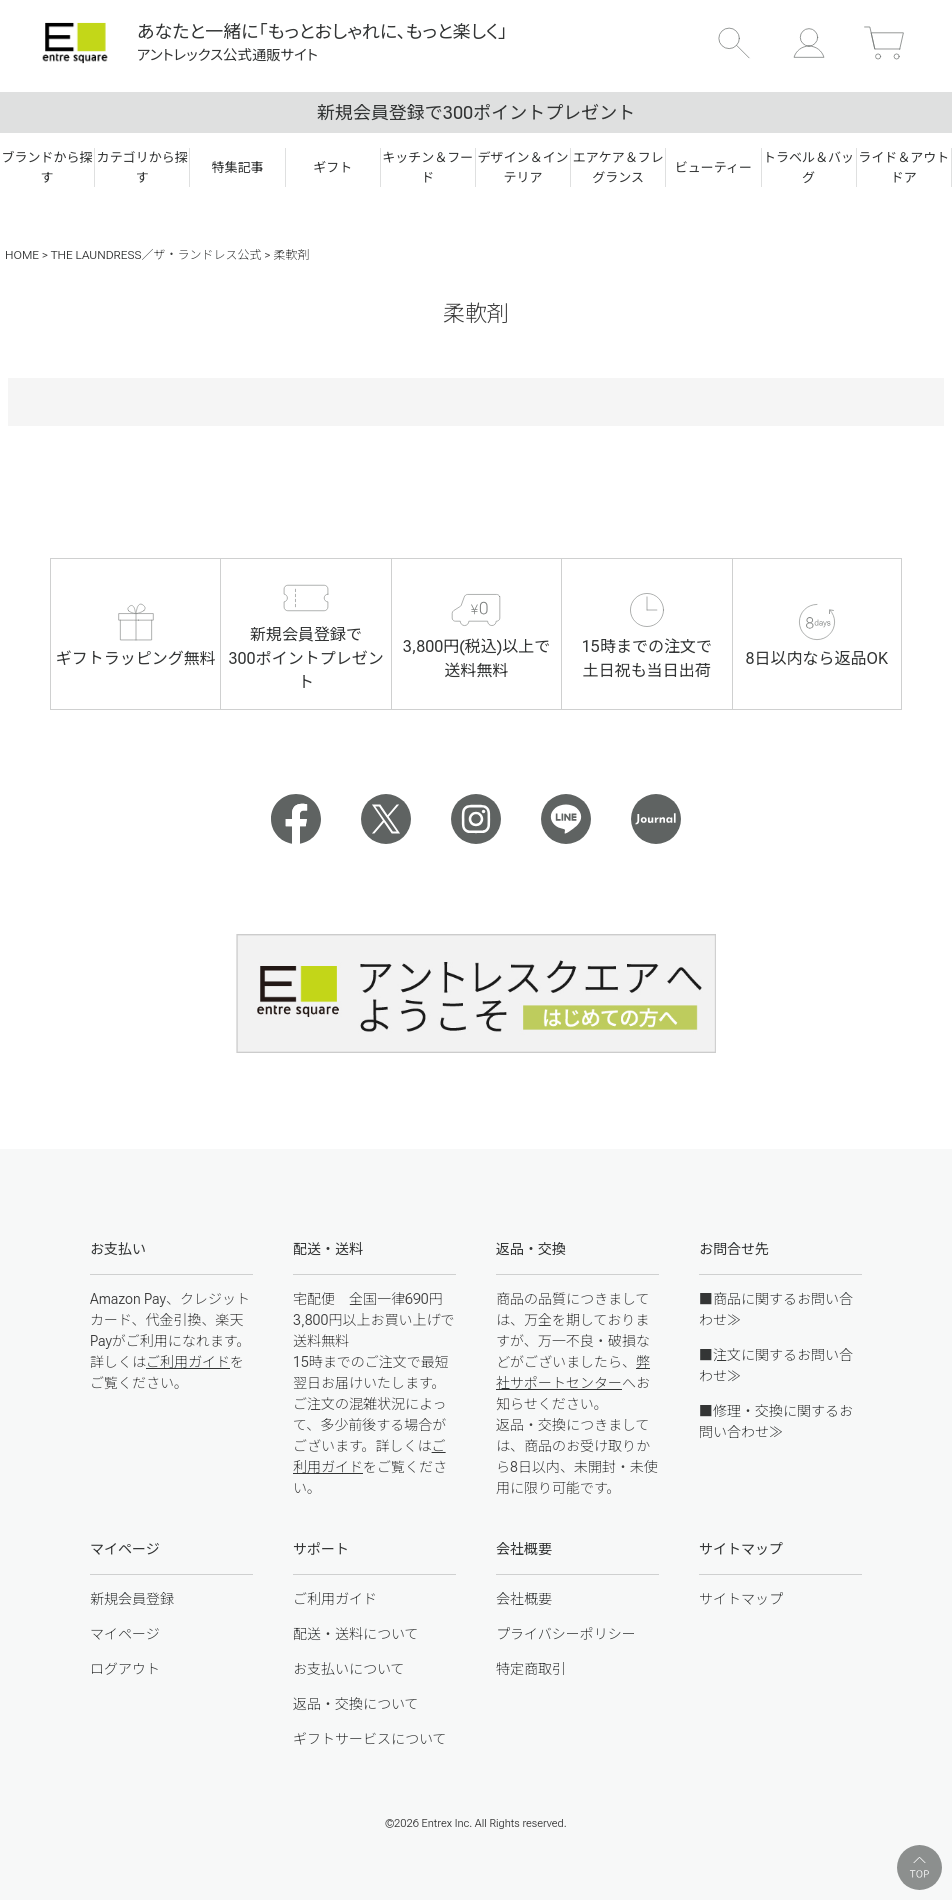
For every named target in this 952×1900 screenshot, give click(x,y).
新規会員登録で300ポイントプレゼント (476, 112)
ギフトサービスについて (370, 1739)
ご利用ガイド (188, 1362)
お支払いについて (349, 1669)
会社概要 (524, 1599)
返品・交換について (356, 1704)
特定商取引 (531, 1669)
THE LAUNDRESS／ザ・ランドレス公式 (156, 255)
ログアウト (125, 1669)
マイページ (125, 1634)
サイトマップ (741, 1599)
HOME (22, 255)
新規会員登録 (132, 1599)
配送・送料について (356, 1634)
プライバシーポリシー (566, 1634)
